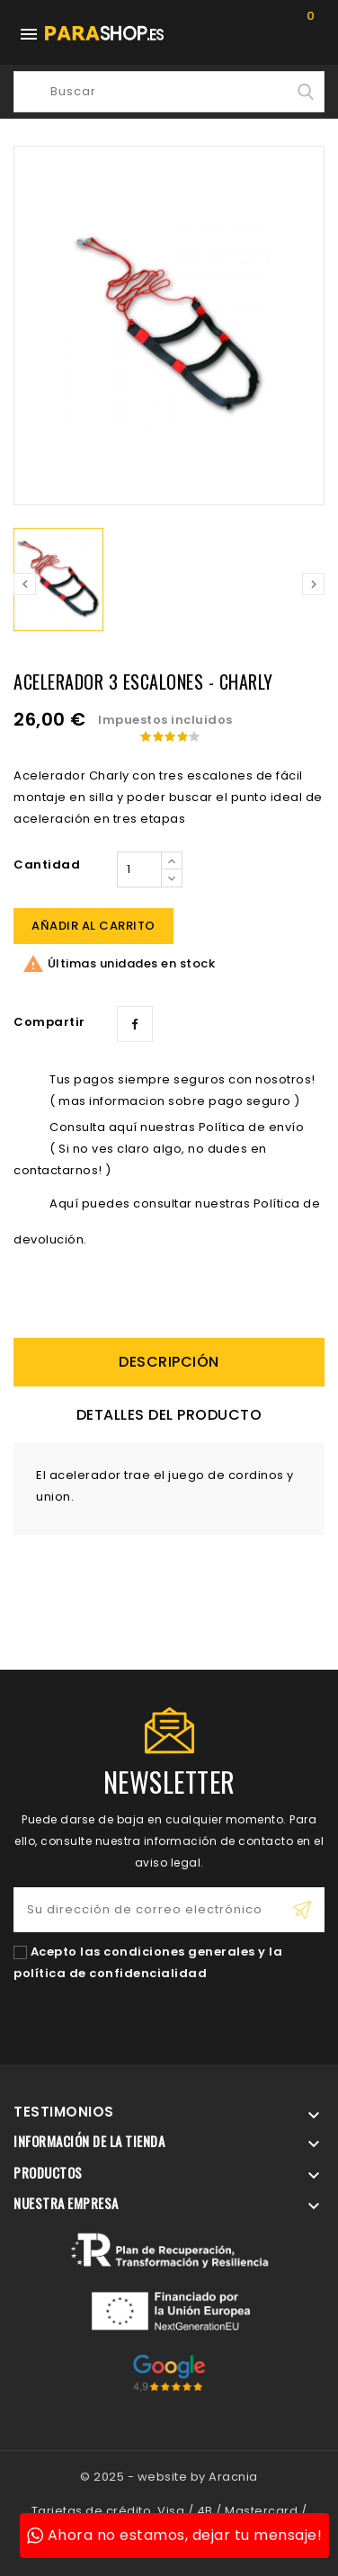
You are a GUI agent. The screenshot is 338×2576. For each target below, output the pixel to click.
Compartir (135, 1024)
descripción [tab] (169, 1361)
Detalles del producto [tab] (169, 1414)
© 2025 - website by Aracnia (169, 2476)
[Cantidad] (139, 869)
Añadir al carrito (93, 925)
